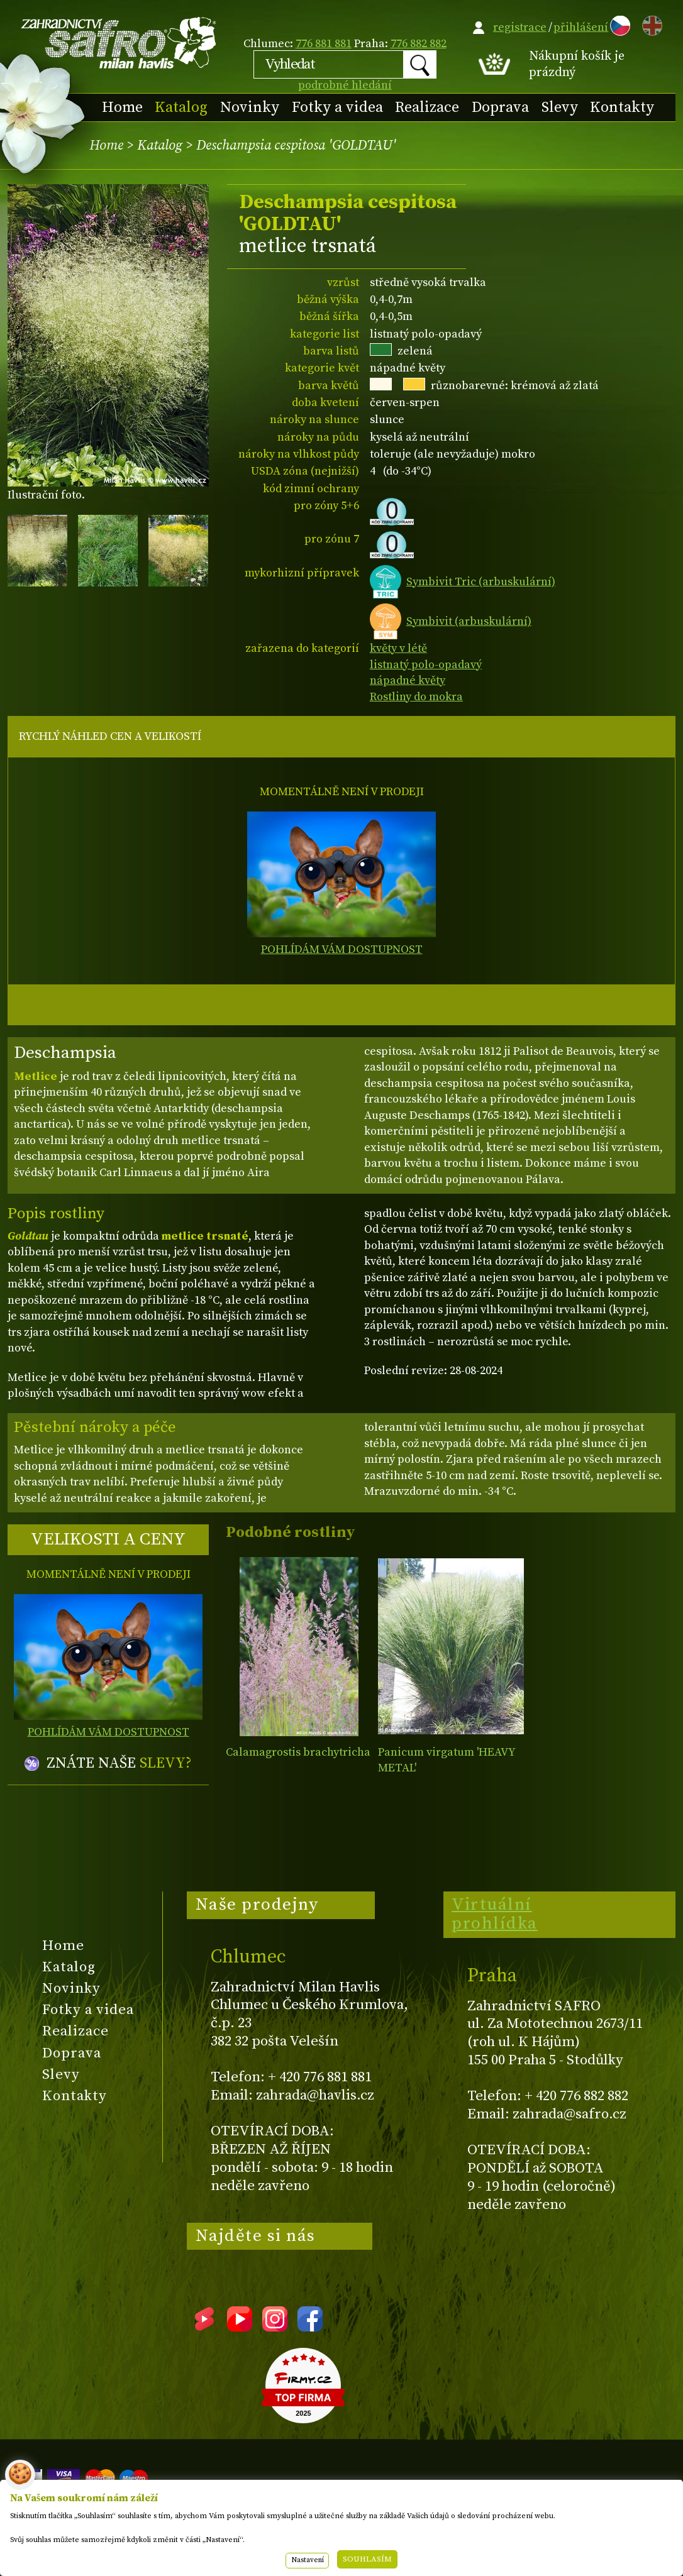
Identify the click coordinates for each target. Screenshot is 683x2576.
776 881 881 (324, 43)
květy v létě (398, 648)
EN (649, 23)
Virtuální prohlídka (495, 1914)
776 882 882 (419, 43)
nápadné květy (407, 680)
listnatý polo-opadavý (426, 665)
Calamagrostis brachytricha (298, 1752)
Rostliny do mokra (416, 697)
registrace (520, 27)
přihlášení (580, 27)
